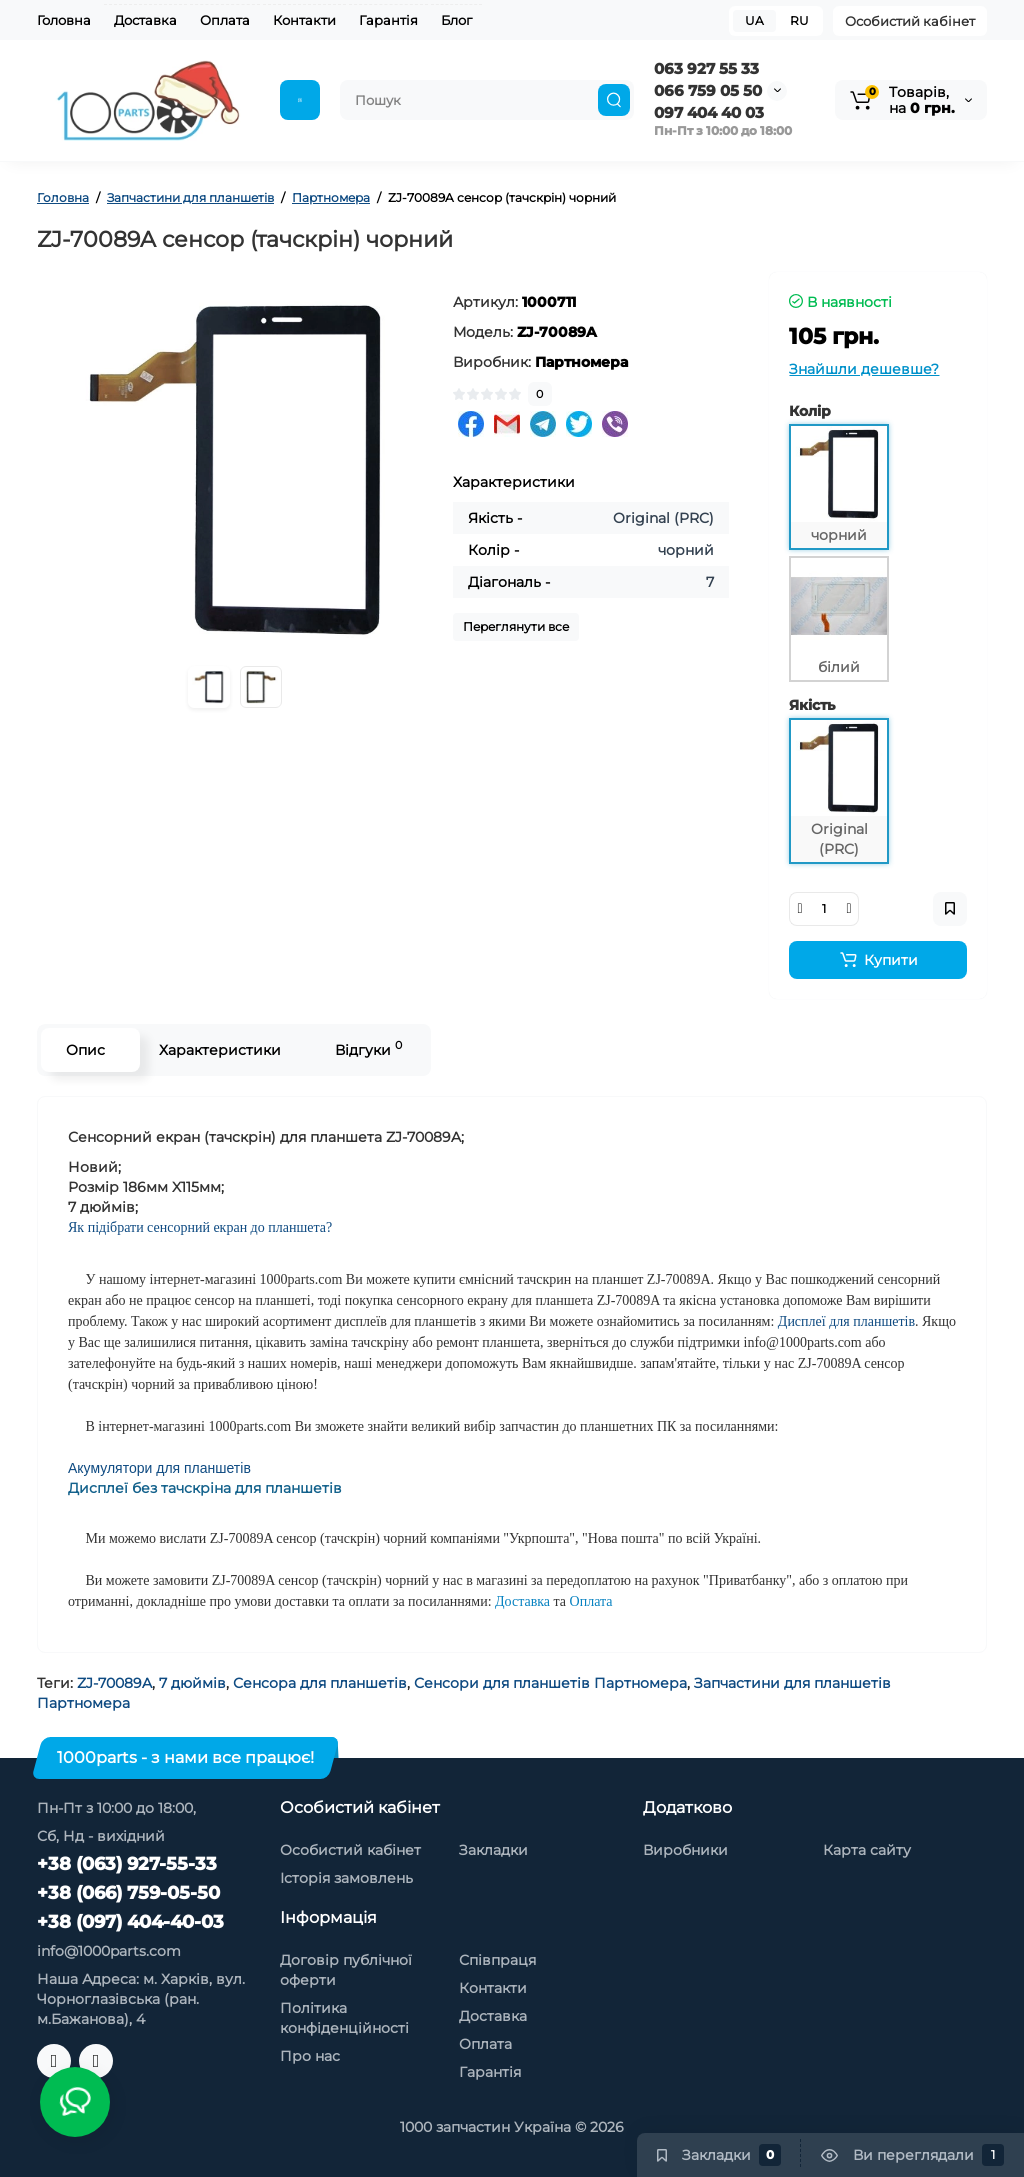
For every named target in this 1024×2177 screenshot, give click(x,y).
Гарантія (388, 20)
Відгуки (368, 1048)
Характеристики (220, 1050)
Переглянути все (516, 626)
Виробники (685, 1850)
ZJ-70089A (114, 1683)
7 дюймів (192, 1683)
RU (799, 20)
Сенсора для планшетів (320, 1683)
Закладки (493, 1850)
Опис (85, 1050)
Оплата (225, 20)
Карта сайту (867, 1850)
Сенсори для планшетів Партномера (550, 1683)
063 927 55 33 (706, 68)
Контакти (304, 20)
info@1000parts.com (109, 1951)
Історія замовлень (346, 1878)
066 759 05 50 (708, 90)
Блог (456, 20)
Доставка (145, 20)
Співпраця (497, 1960)
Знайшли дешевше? (864, 369)
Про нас (310, 2056)
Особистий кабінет (910, 21)
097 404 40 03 (709, 112)
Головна (64, 20)
